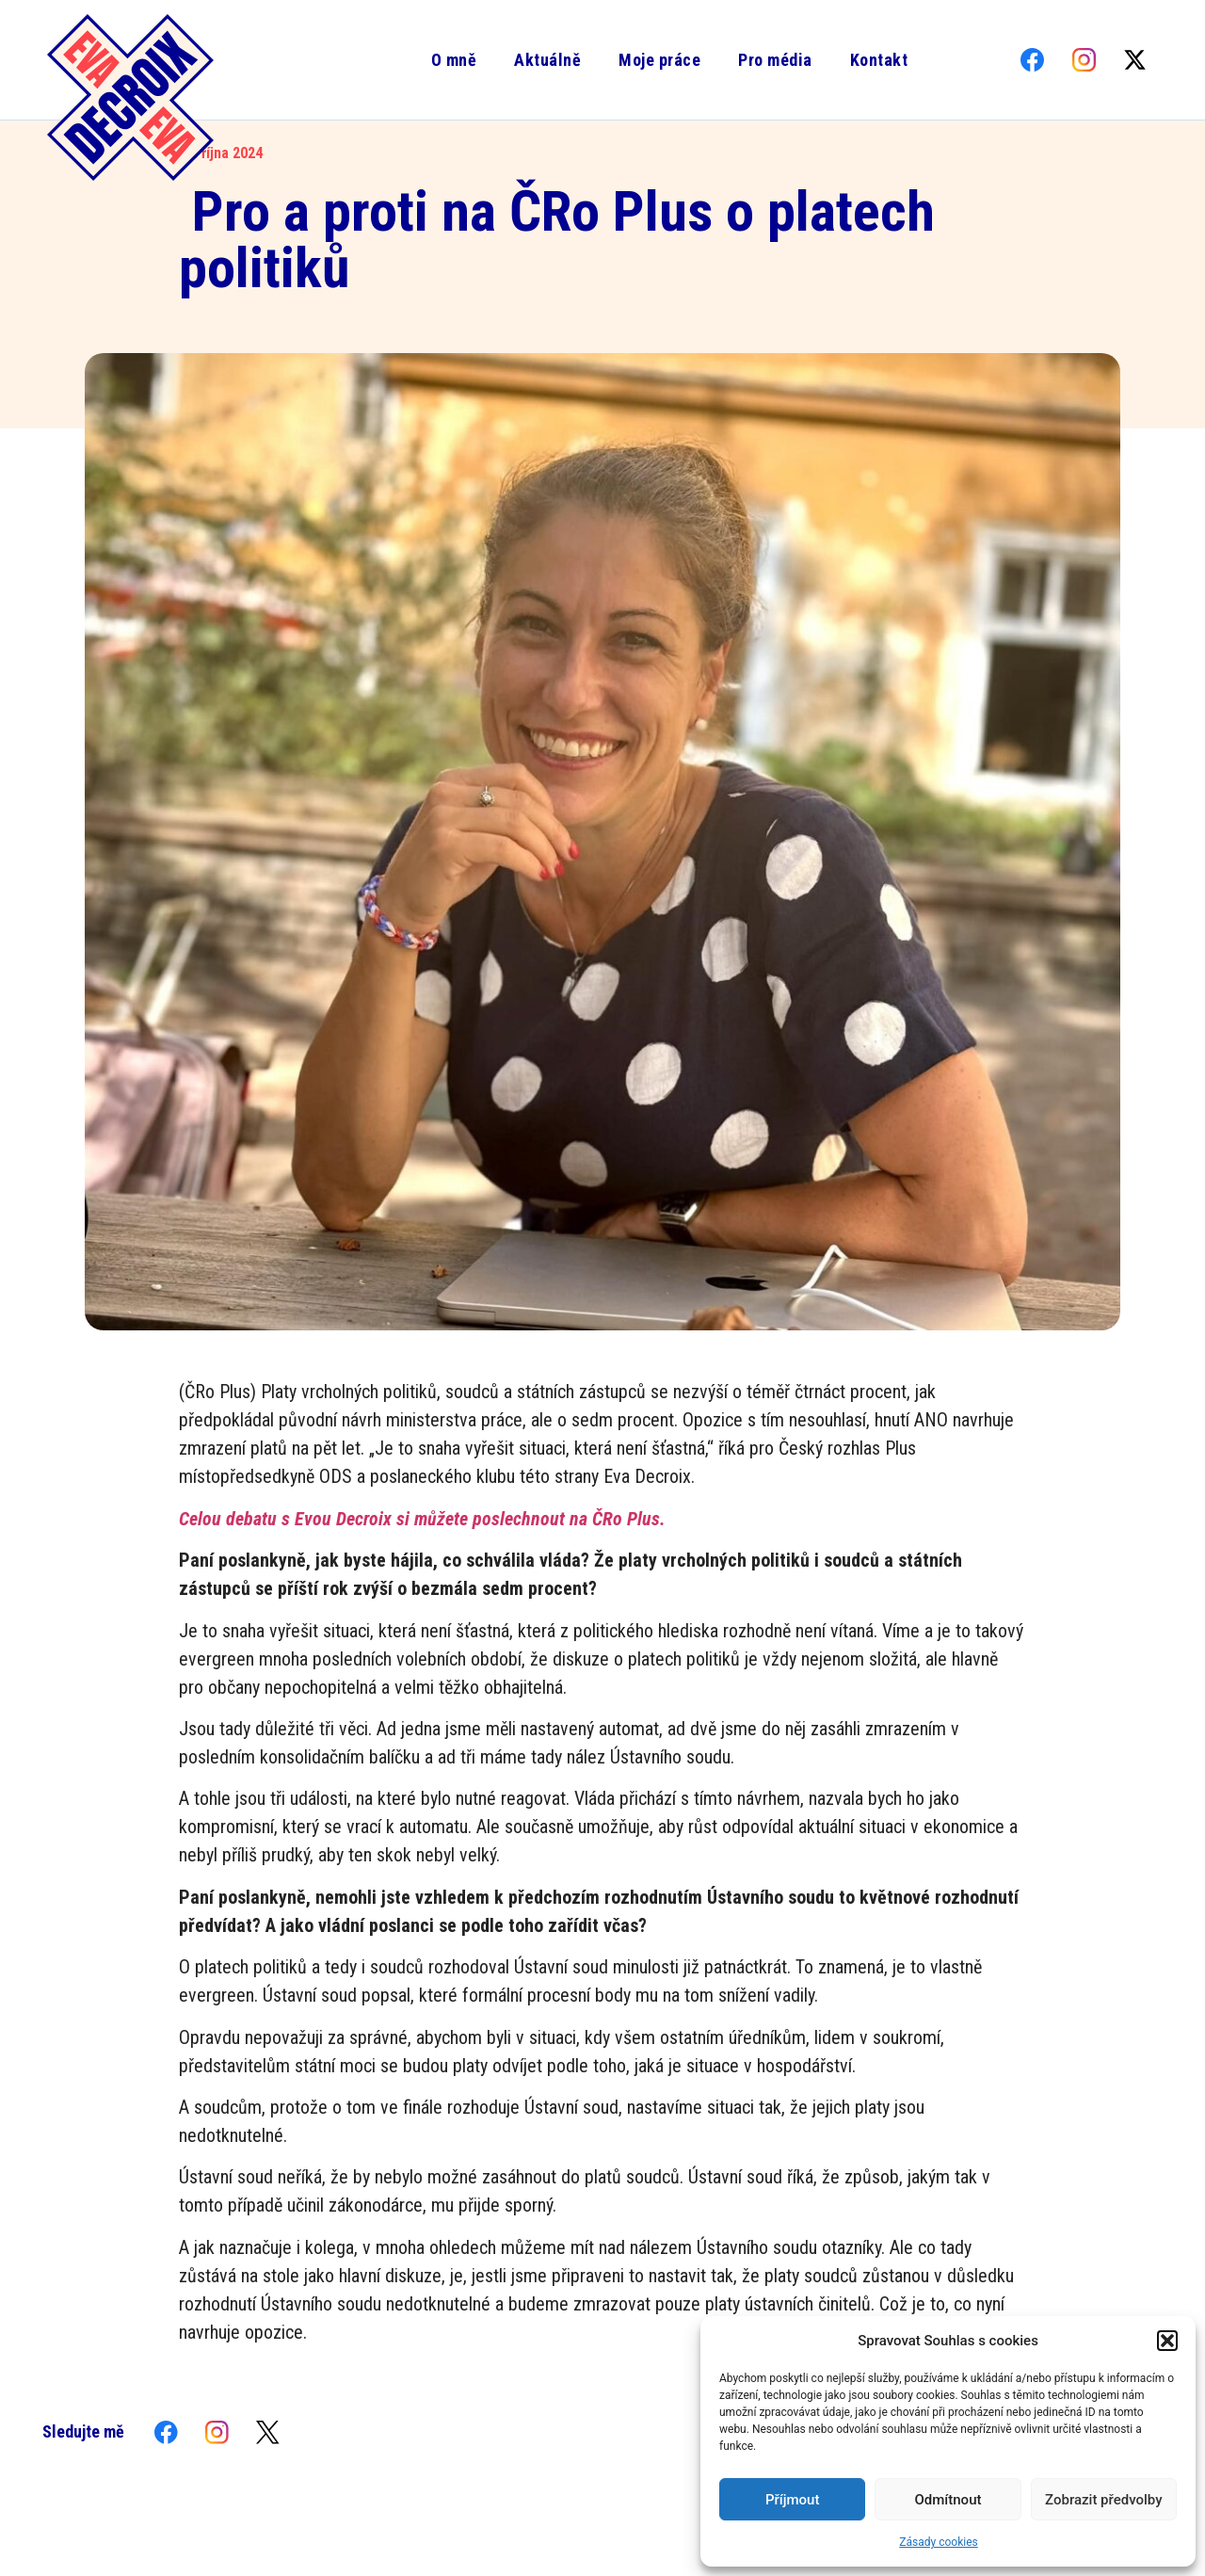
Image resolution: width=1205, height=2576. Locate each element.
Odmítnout (948, 2499)
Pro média (774, 60)
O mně (453, 60)
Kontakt (878, 60)
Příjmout (792, 2499)
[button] (1167, 2340)
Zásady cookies (938, 2542)
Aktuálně (546, 60)
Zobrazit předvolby (1104, 2499)
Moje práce (658, 60)
